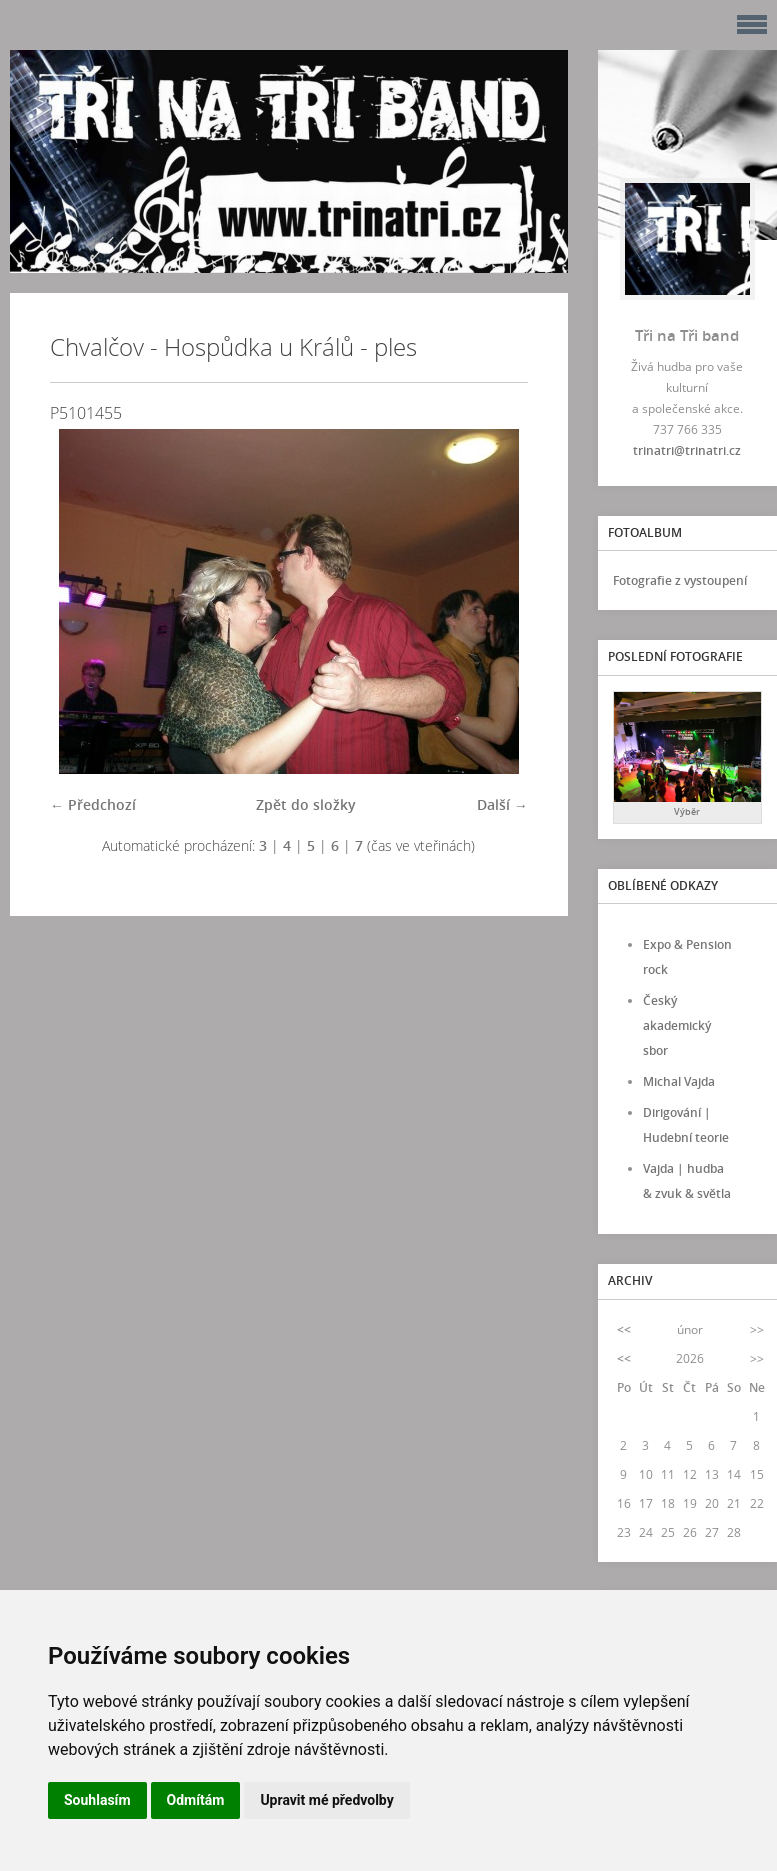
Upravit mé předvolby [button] (326, 1800)
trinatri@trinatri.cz (687, 450)
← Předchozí (93, 804)
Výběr (687, 811)
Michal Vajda (679, 1081)
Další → (502, 804)
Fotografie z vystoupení (680, 580)
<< (624, 1329)
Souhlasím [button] (97, 1800)
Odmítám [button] (196, 1800)
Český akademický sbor (677, 1025)
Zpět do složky (306, 804)
